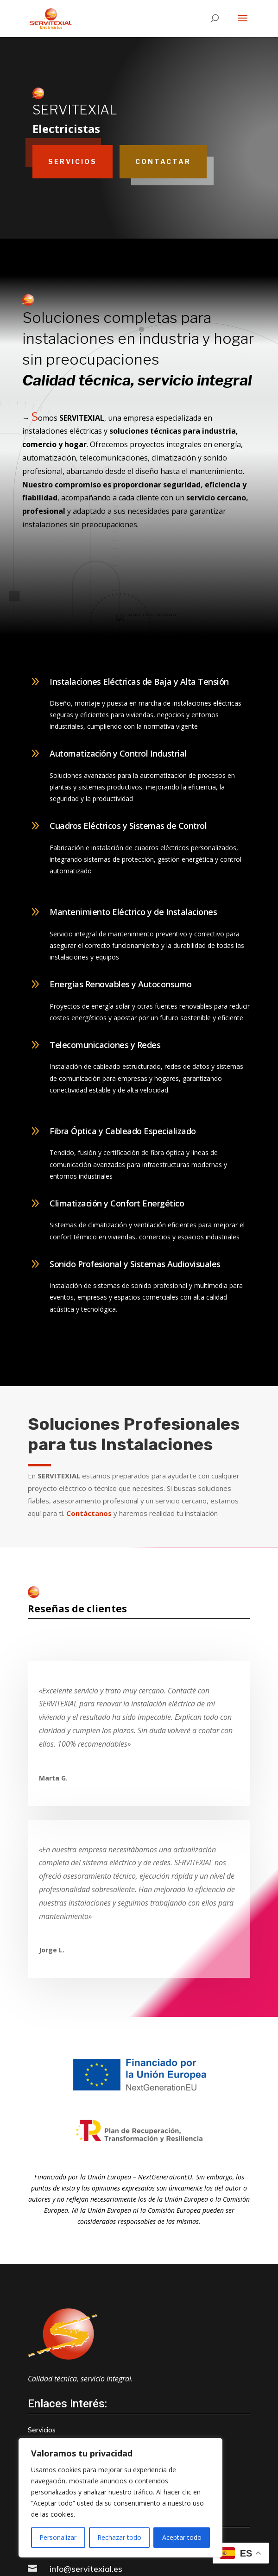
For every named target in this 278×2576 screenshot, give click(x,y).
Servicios (72, 161)
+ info (240, 1364)
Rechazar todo (119, 2537)
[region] (120, 2497)
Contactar (163, 161)
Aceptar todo (182, 2537)
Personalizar (57, 2537)
